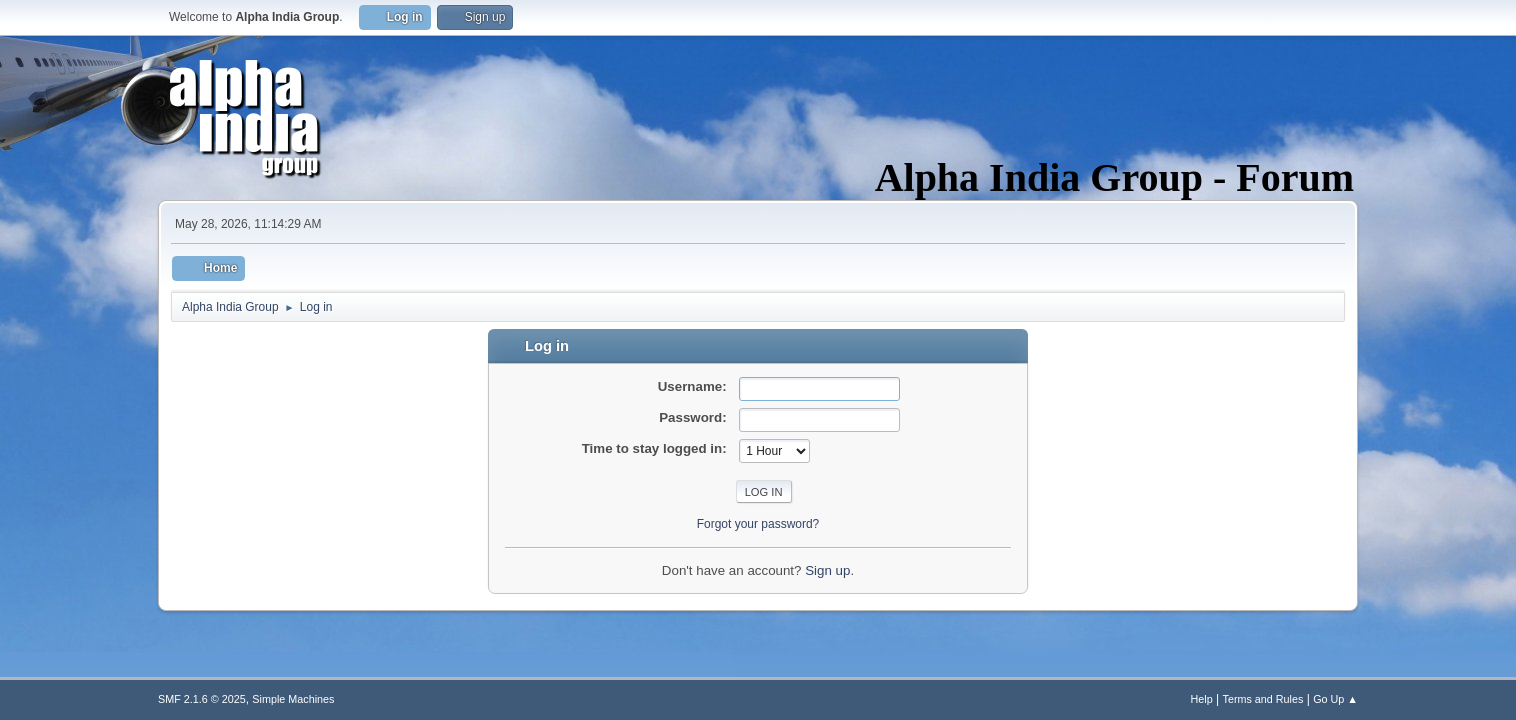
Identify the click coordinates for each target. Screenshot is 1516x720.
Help (1202, 699)
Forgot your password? (758, 524)
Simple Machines (293, 699)
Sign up (827, 570)
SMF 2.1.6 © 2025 (202, 699)
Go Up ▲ (1335, 699)
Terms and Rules (1263, 699)
